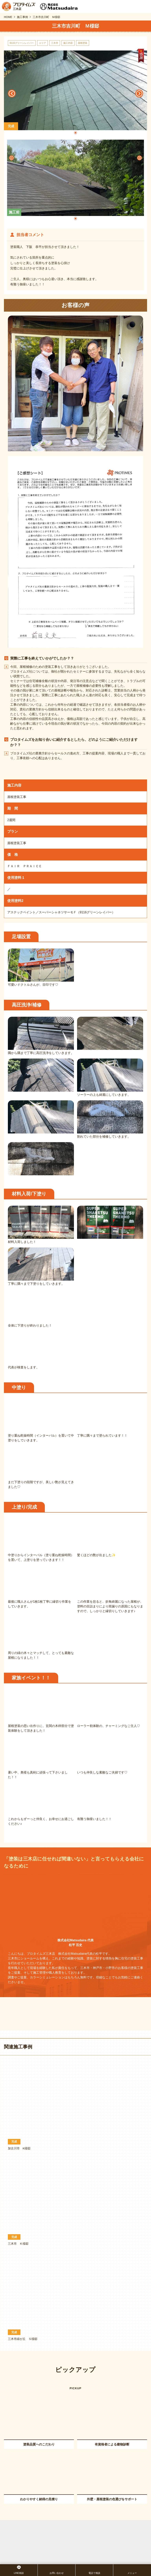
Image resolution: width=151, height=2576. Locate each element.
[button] (75, 133)
